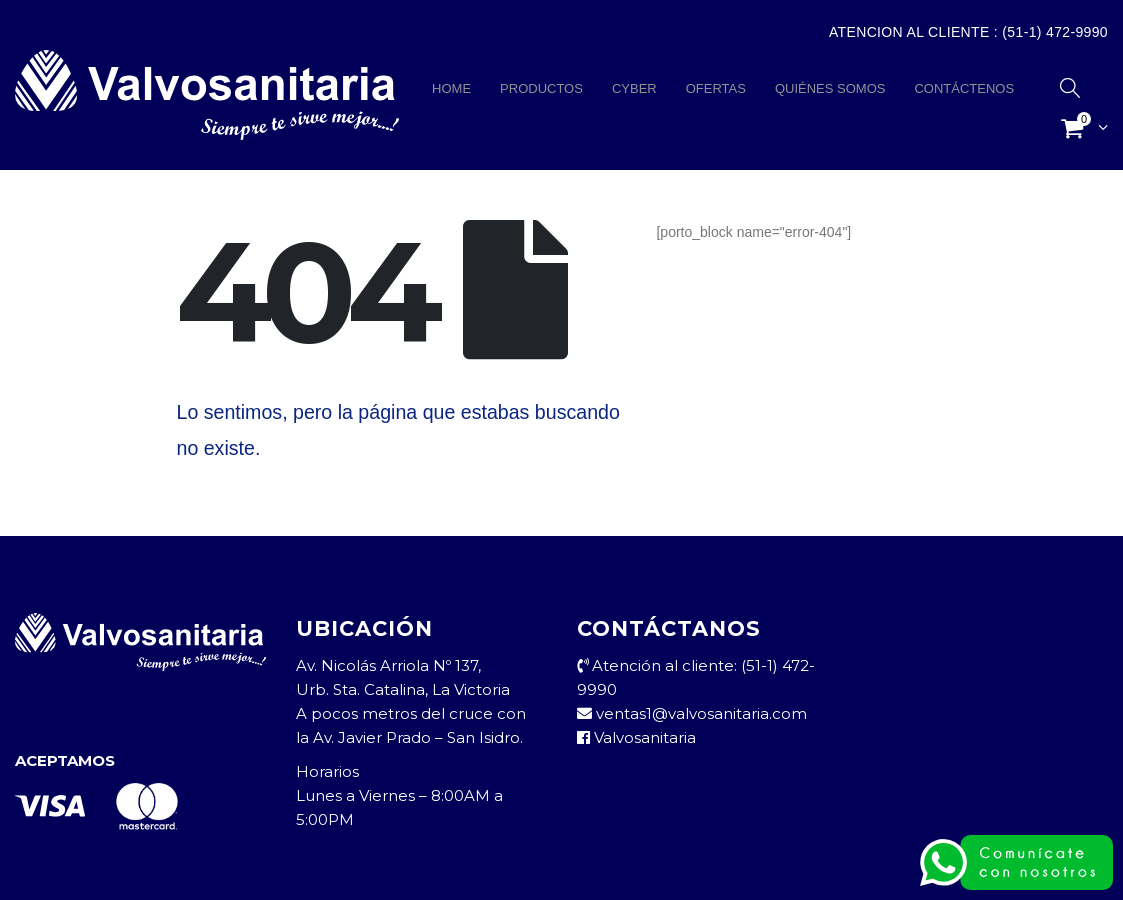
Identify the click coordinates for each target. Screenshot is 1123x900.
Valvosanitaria (636, 737)
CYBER (634, 88)
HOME (451, 88)
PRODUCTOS (541, 88)
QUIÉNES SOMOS (830, 88)
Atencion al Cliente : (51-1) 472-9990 (968, 32)
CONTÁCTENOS (964, 88)
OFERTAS (716, 88)
